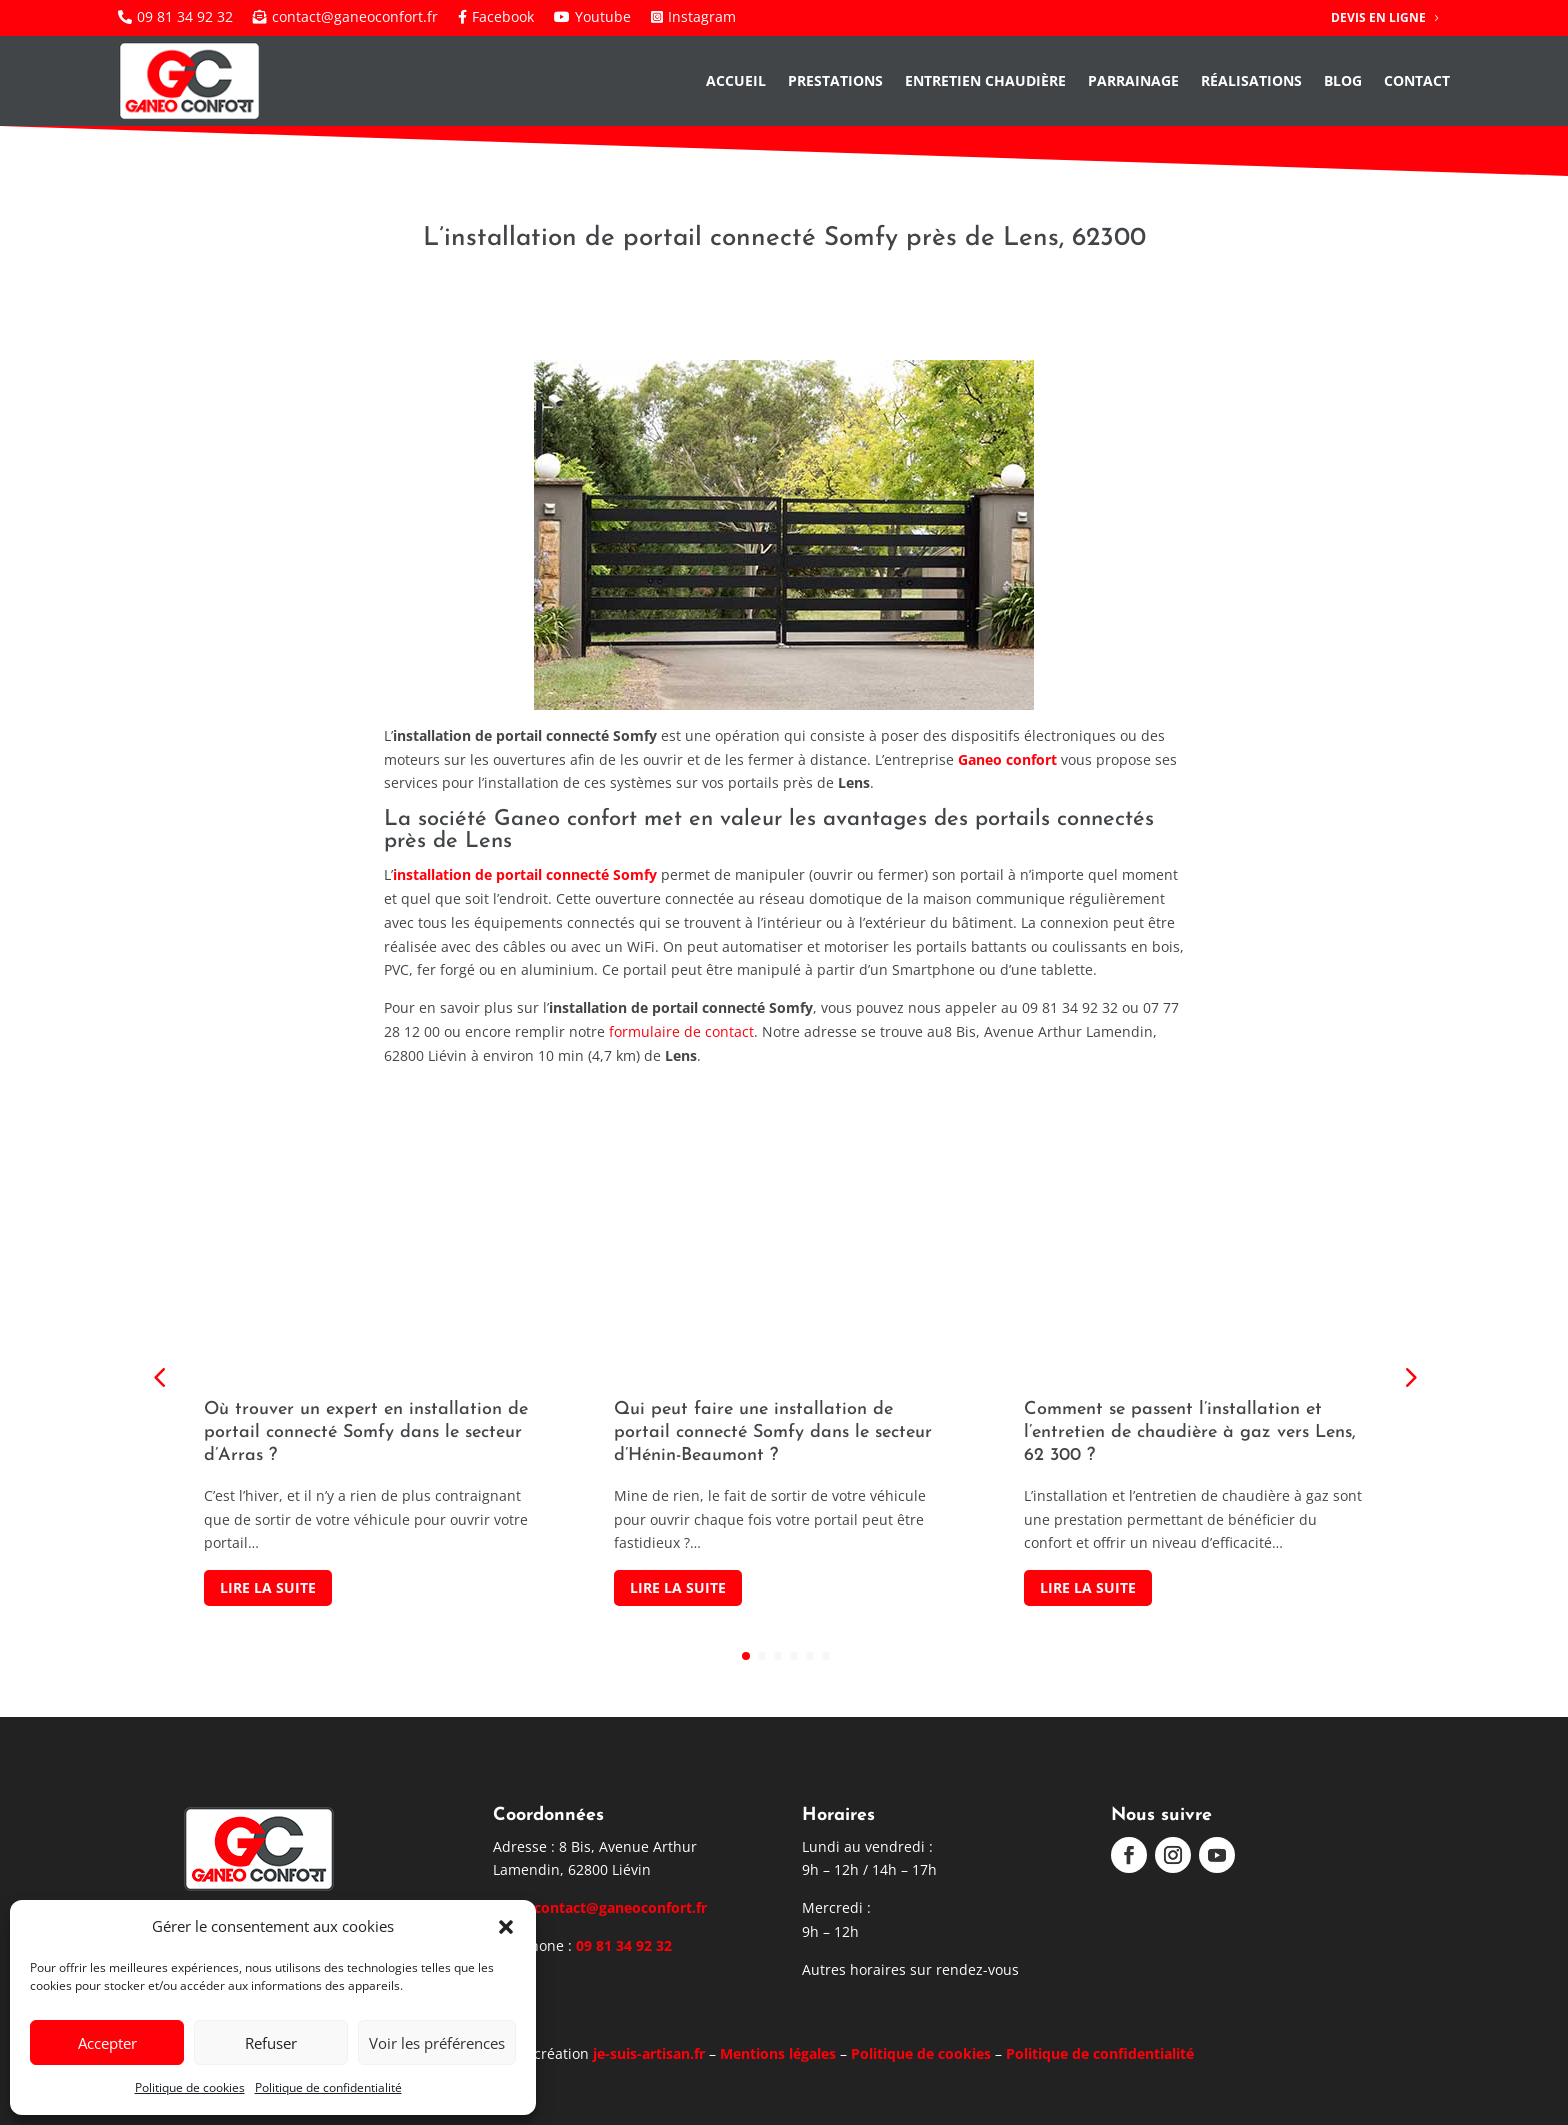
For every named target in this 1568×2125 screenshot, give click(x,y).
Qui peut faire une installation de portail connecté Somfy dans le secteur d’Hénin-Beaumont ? (773, 1433)
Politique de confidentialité (328, 2087)
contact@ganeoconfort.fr (620, 1907)
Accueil (736, 80)
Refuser (271, 2043)
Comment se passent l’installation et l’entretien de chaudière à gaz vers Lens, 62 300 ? (1190, 1433)
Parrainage (1133, 80)
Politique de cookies (190, 2087)
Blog (1343, 80)
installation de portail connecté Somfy (525, 874)
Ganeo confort (1007, 759)
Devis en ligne (1378, 17)
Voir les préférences (437, 2043)
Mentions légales (778, 2053)
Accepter (107, 2043)
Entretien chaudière (985, 80)
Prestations (835, 80)
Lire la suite (268, 1587)
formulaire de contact (681, 1031)
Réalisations (1251, 80)
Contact (1417, 80)
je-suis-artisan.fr (649, 2053)
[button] (506, 1927)
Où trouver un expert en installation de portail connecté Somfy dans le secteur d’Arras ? (366, 1433)
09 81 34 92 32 (624, 1945)
